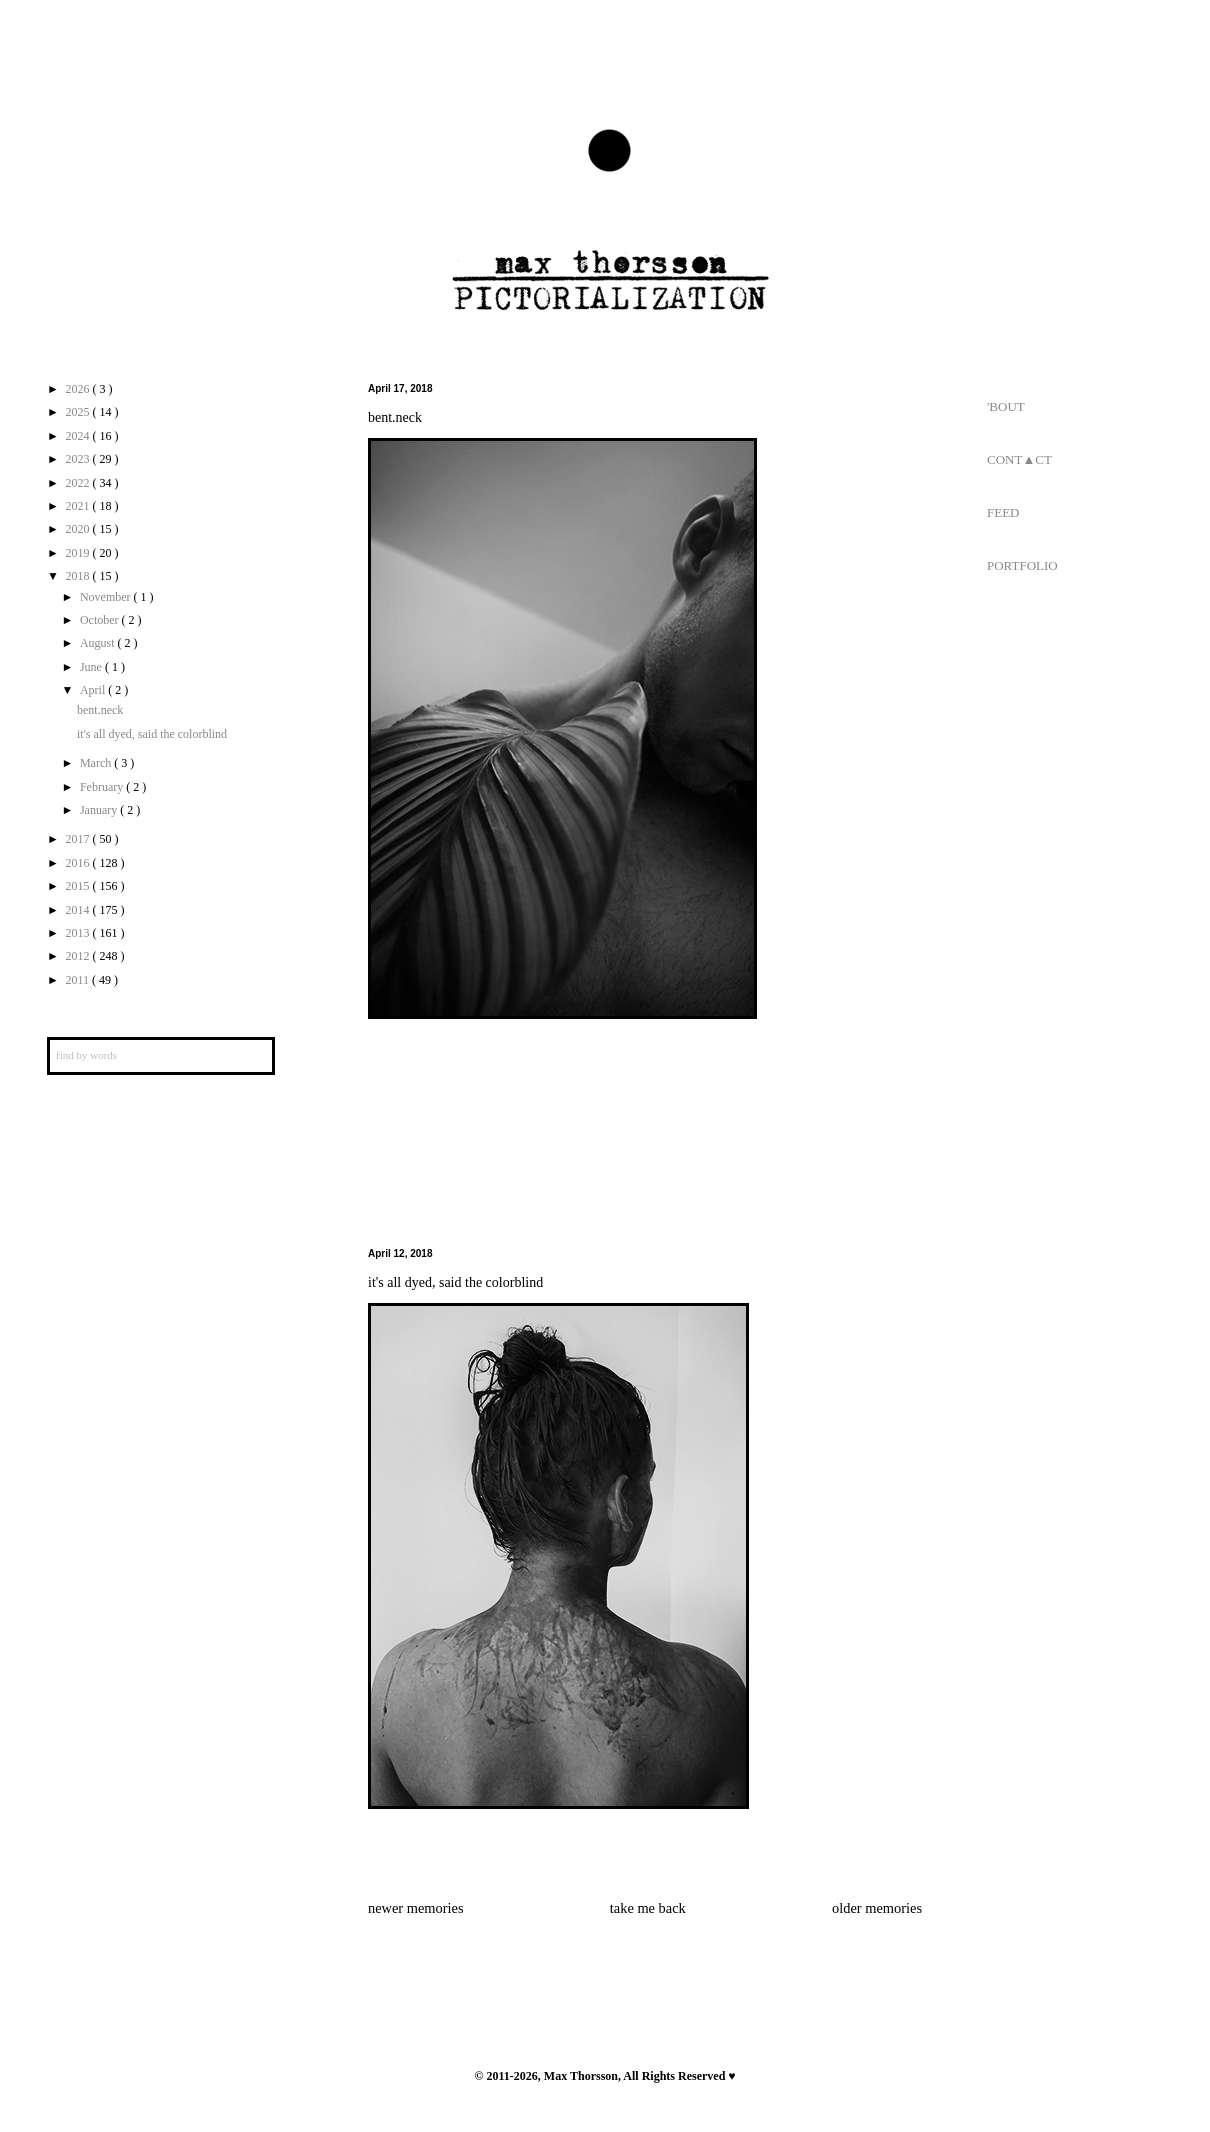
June (92, 667)
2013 (79, 933)
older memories (877, 1908)
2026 (79, 389)
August (99, 643)
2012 (79, 956)
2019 (79, 553)
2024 (79, 436)
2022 (79, 483)
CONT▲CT (1019, 459)
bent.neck (395, 417)
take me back (648, 1908)
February (103, 787)
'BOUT (1006, 406)
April (94, 690)
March (97, 763)
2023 (79, 459)
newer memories (416, 1908)
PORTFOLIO (1022, 565)
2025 (79, 412)
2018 (79, 576)
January (100, 810)
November (107, 597)
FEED (1003, 512)
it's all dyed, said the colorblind (455, 1282)
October (101, 620)
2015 (79, 886)
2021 (79, 506)
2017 (79, 839)
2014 (79, 910)
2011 (79, 980)
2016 (79, 863)
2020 (79, 529)
